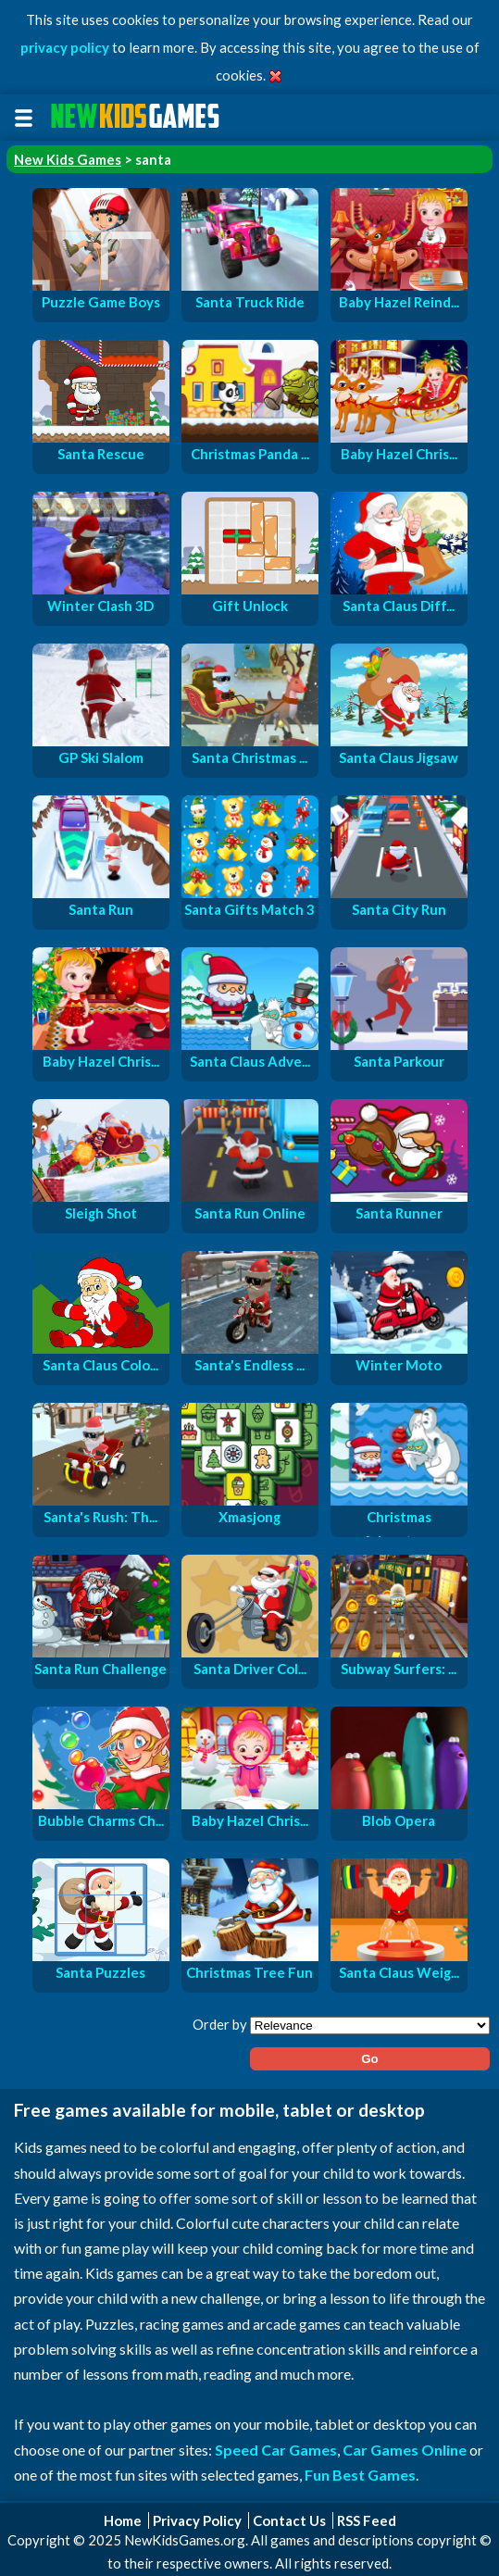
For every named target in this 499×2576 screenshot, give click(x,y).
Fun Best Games (360, 2474)
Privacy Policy (197, 2520)
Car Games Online (405, 2449)
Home (123, 2520)
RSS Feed (366, 2520)
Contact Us (289, 2520)
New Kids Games (67, 159)
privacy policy (64, 47)
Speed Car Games (276, 2449)
